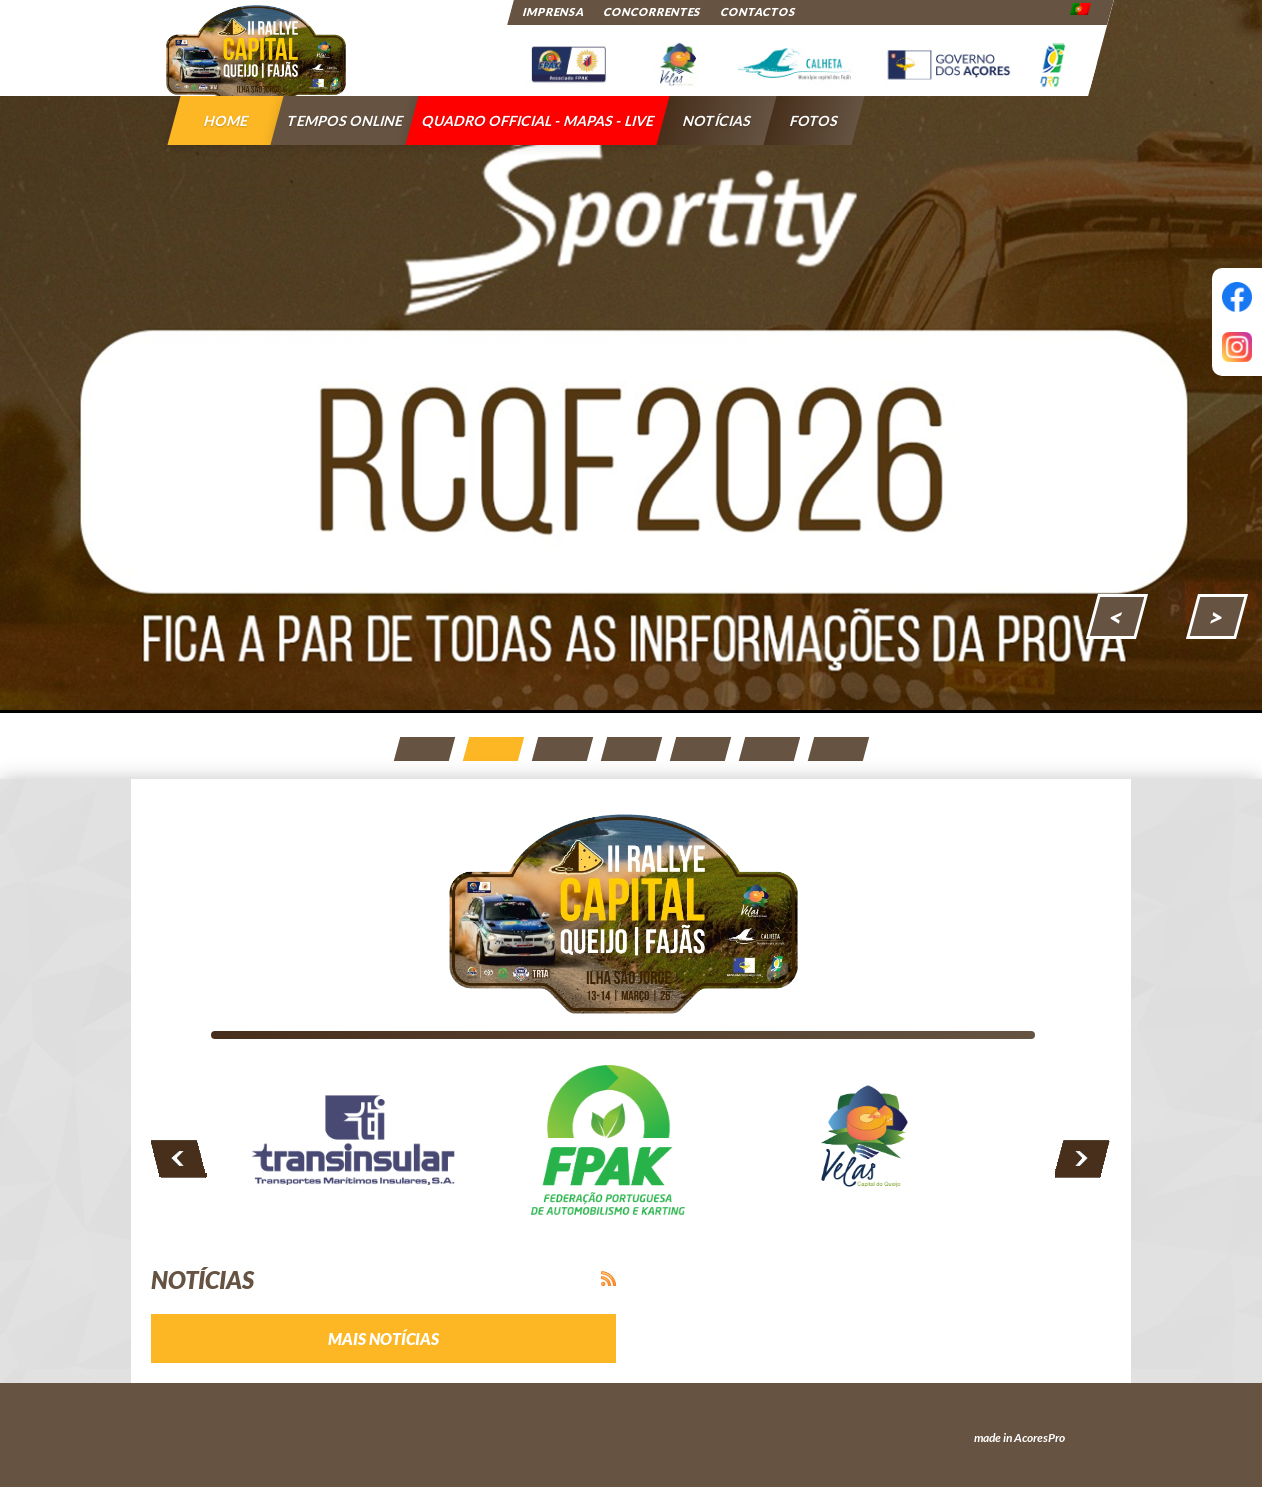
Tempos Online (345, 120)
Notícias (717, 120)
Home (226, 120)
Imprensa (553, 11)
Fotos (814, 120)
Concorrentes (652, 11)
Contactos (758, 11)
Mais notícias (383, 1338)
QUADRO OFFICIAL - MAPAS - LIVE (538, 120)
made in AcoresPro (1019, 1437)
